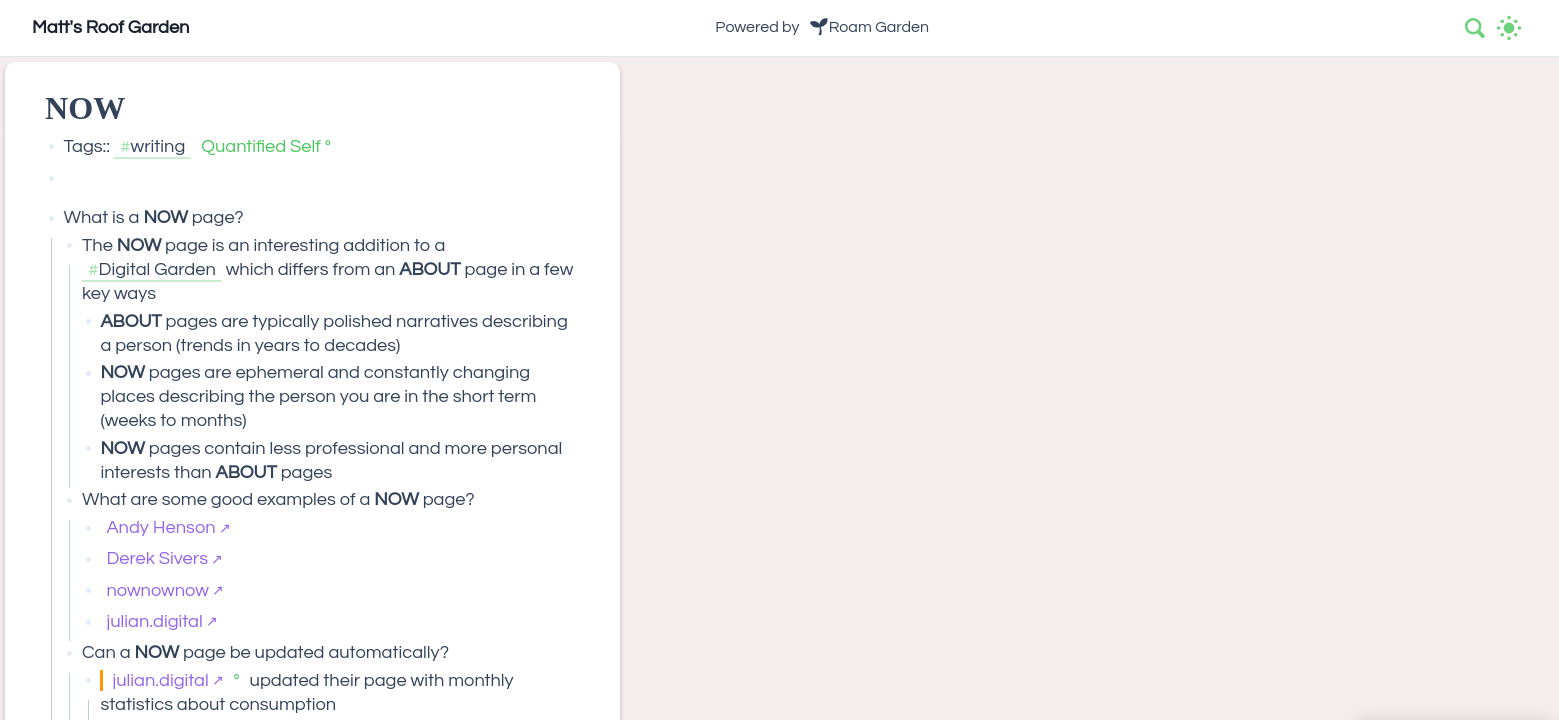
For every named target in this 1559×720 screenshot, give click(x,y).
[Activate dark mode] (1509, 28)
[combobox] (1476, 28)
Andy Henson (160, 527)
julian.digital (154, 621)
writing (158, 146)
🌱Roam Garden (869, 27)
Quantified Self (261, 146)
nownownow (157, 590)
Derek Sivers (157, 558)
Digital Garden (157, 269)
